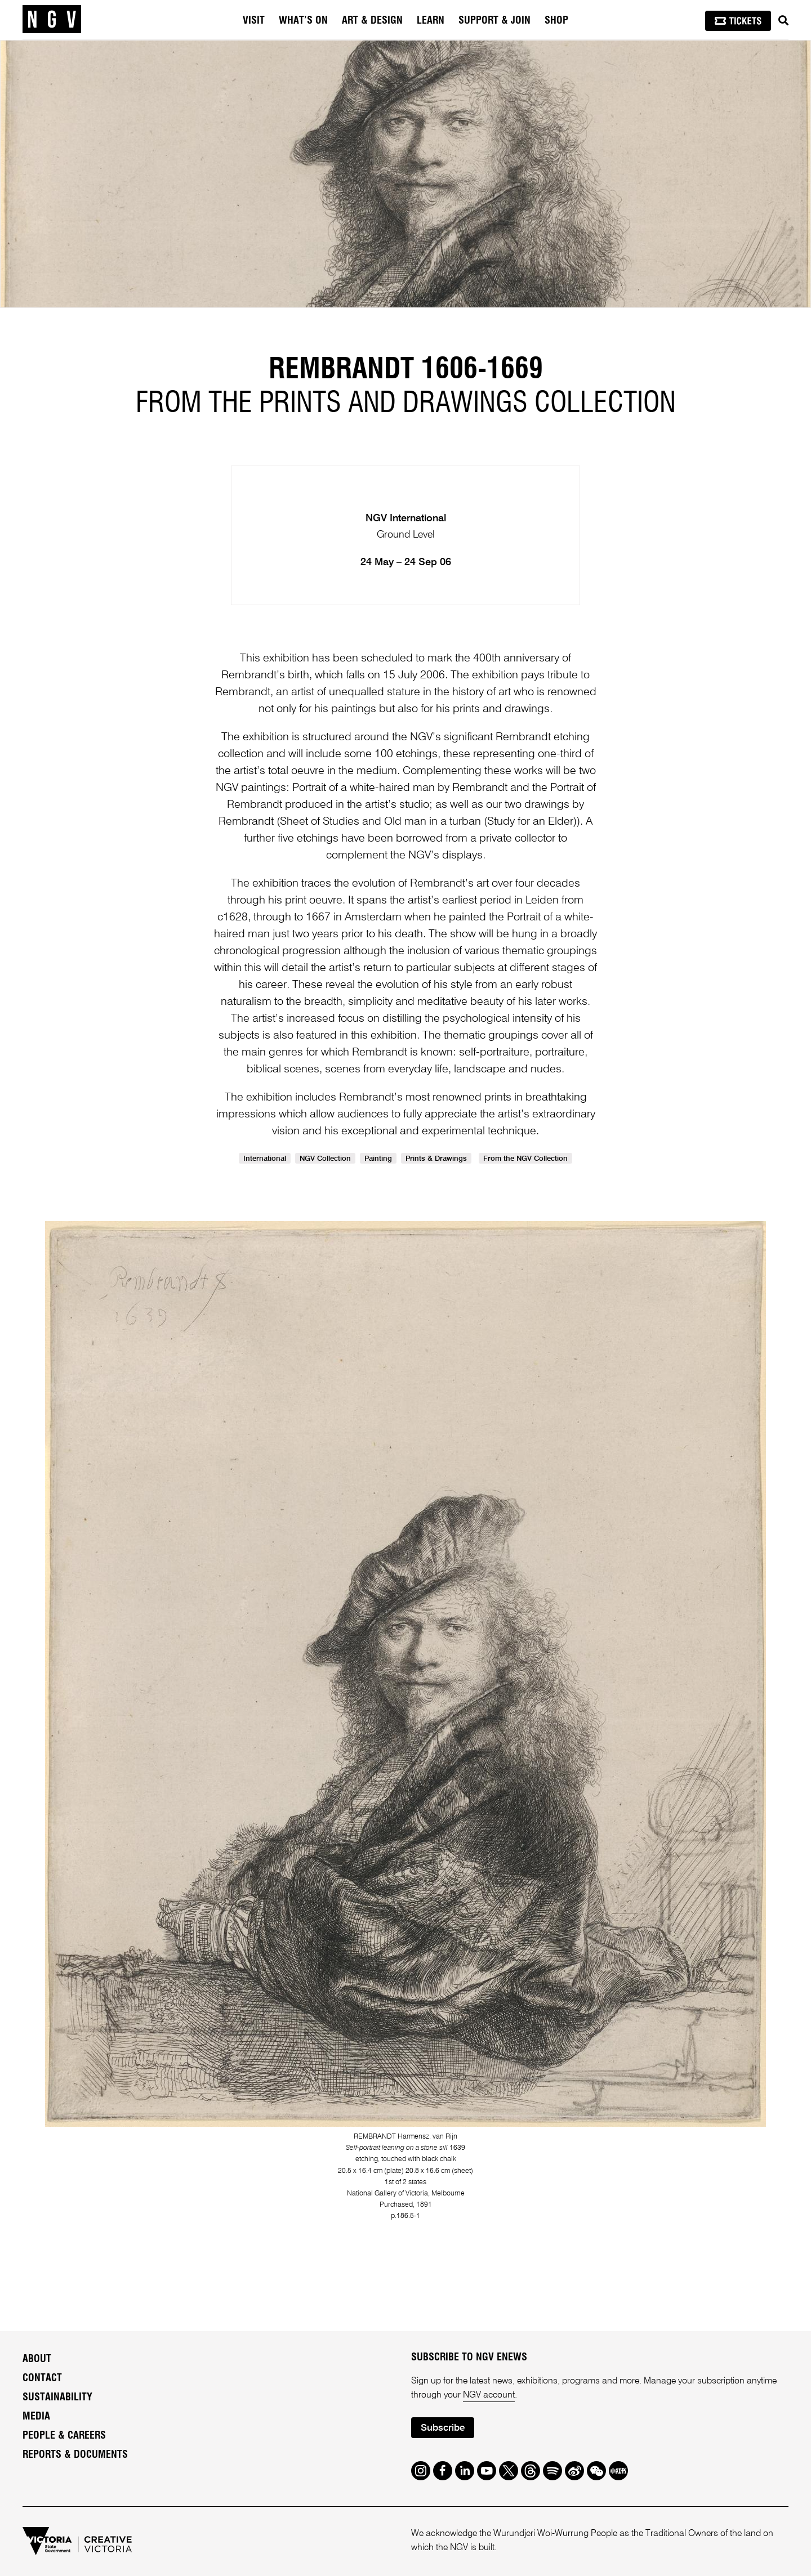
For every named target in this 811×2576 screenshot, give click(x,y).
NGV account (489, 2395)
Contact (42, 2378)
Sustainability (57, 2397)
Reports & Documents (75, 2455)
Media (36, 2417)
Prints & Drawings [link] (436, 1158)
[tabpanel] (405, 174)
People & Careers (64, 2436)
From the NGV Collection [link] (525, 1158)
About (37, 2359)
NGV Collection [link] (325, 1158)
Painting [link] (378, 1158)
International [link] (264, 1158)
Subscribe (443, 2428)
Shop (556, 21)
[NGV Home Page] (52, 19)
